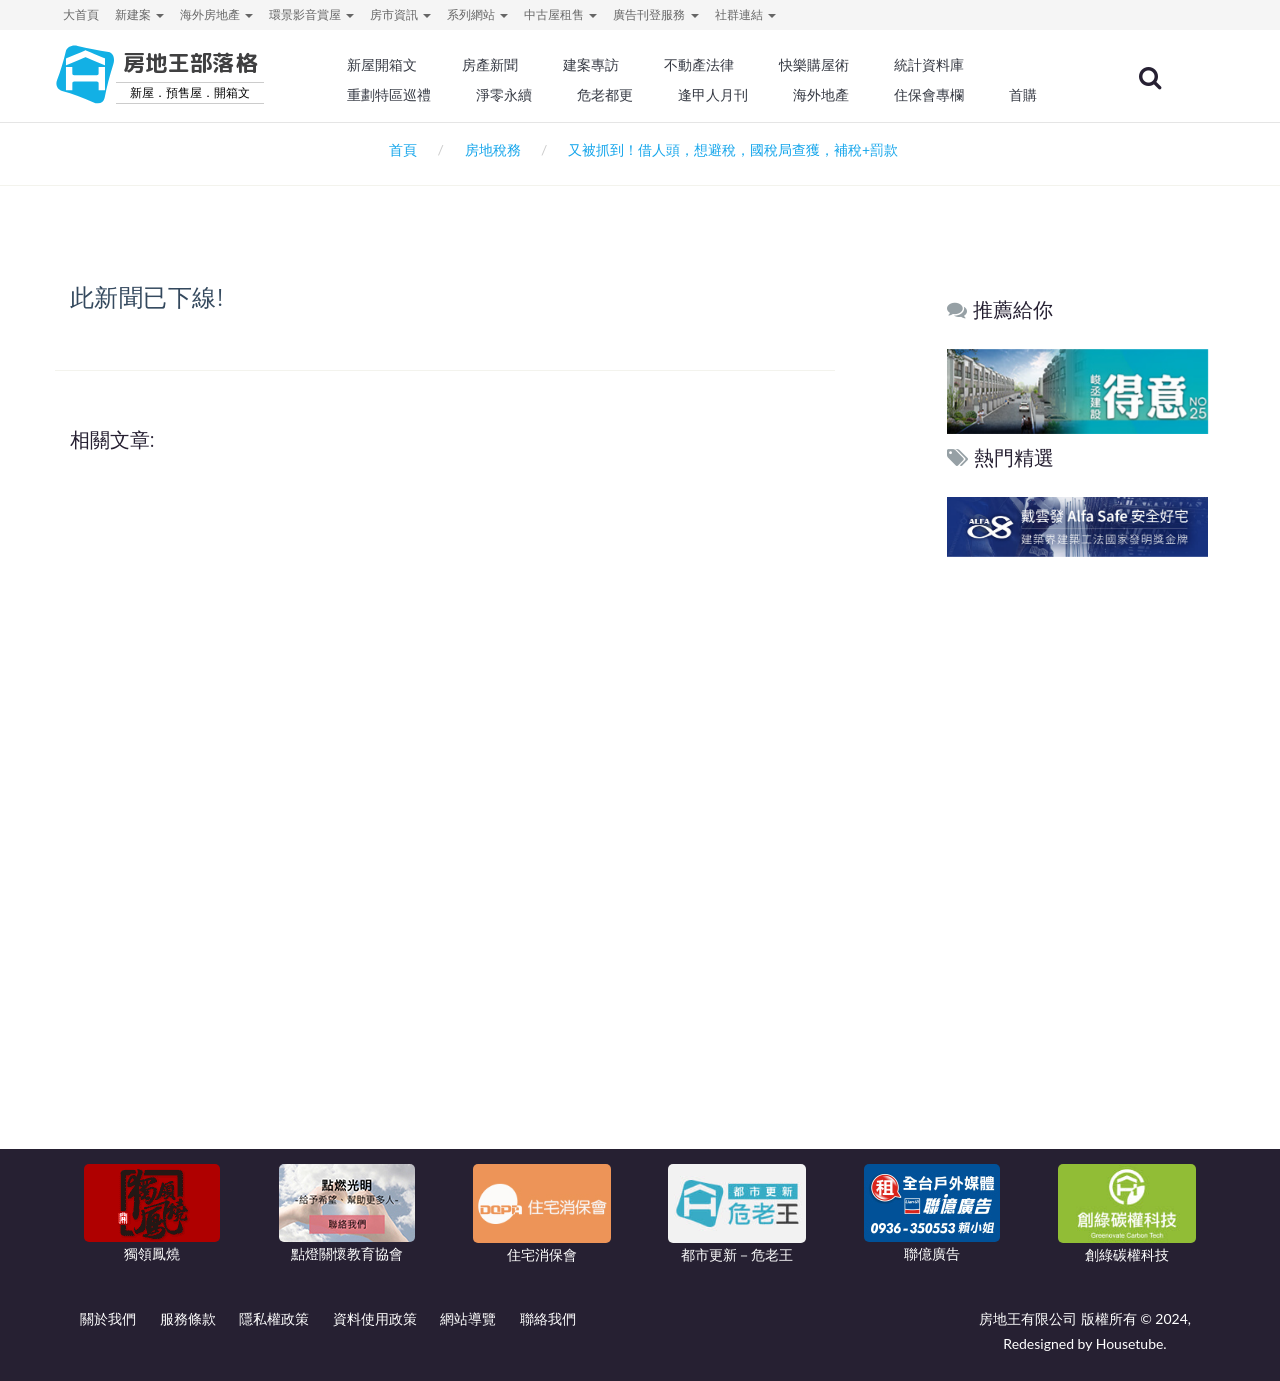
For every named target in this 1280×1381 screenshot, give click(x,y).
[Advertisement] (1078, 867)
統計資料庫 (934, 65)
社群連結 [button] (745, 14)
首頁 (399, 149)
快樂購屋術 (819, 65)
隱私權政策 (274, 1318)
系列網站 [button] (477, 14)
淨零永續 (510, 95)
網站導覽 (468, 1318)
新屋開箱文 (389, 65)
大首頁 (81, 14)
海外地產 (826, 95)
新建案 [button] (139, 14)
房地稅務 (493, 149)
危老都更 (611, 95)
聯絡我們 (548, 1318)
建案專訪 (597, 65)
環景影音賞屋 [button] (311, 14)
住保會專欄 (934, 95)
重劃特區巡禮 (396, 95)
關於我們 (108, 1318)
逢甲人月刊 (719, 95)
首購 (1028, 95)
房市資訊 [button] (400, 14)
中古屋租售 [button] (560, 14)
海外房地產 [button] (216, 14)
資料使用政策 (375, 1318)
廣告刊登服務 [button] (655, 14)
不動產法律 (705, 65)
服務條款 (188, 1318)
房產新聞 (496, 65)
